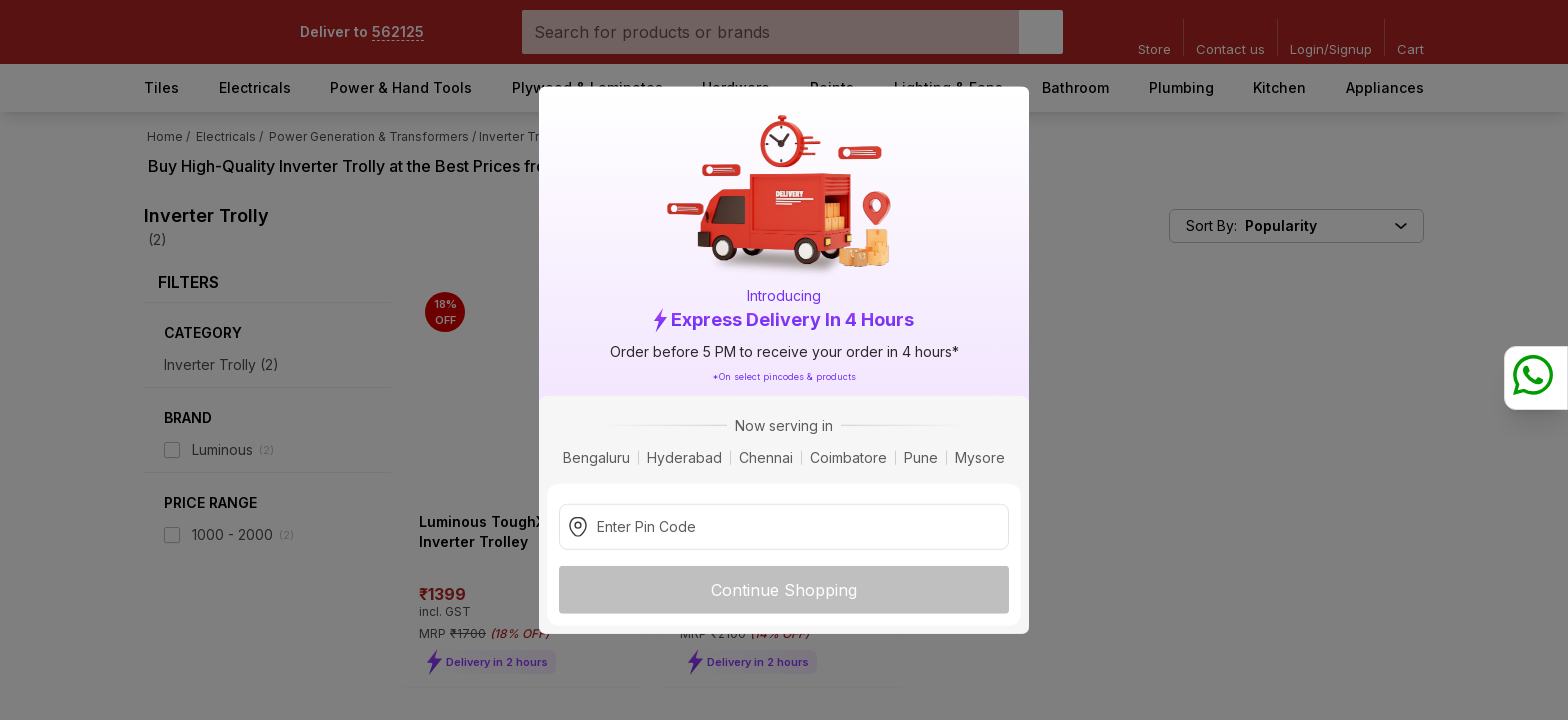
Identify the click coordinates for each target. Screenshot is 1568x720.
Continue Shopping (784, 589)
